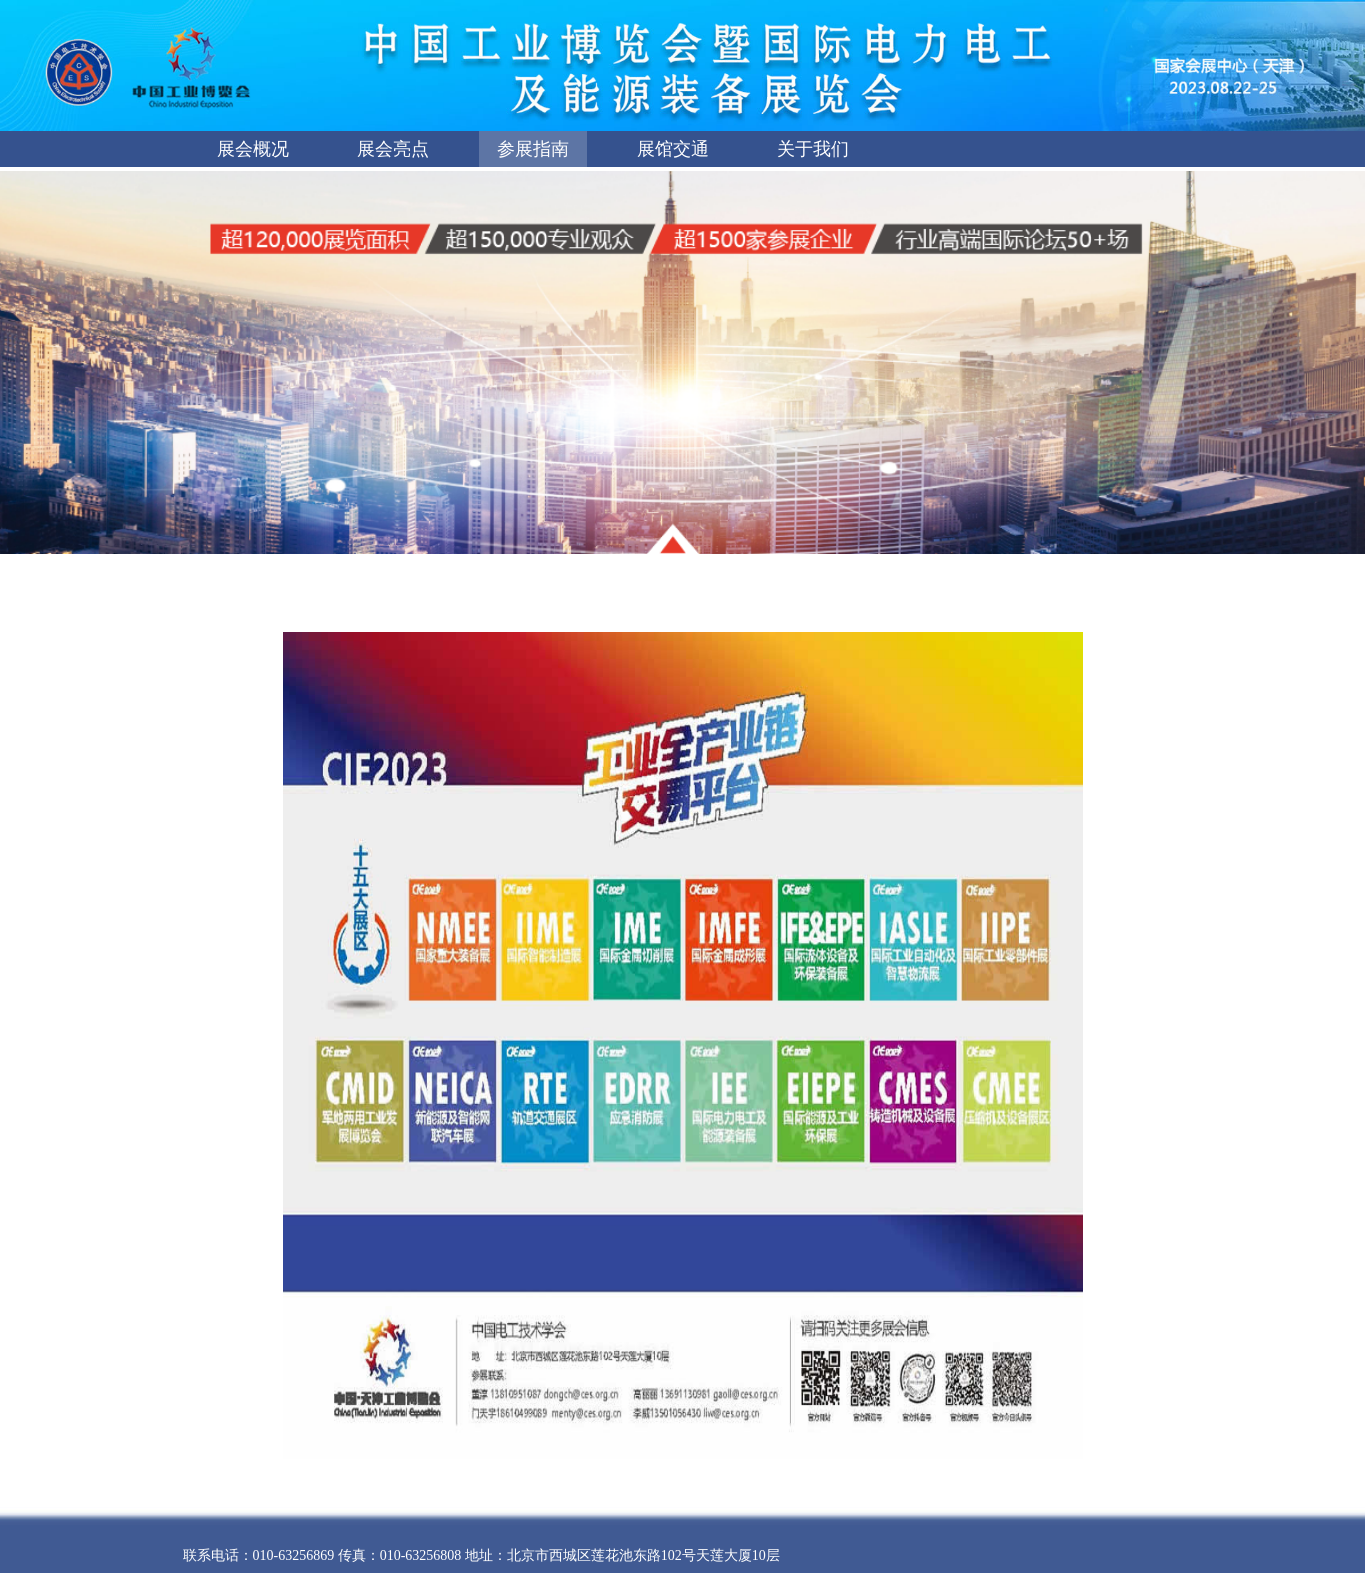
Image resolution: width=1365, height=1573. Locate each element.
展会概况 (253, 149)
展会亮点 (393, 149)
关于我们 (813, 149)
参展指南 (533, 149)
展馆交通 (673, 149)
